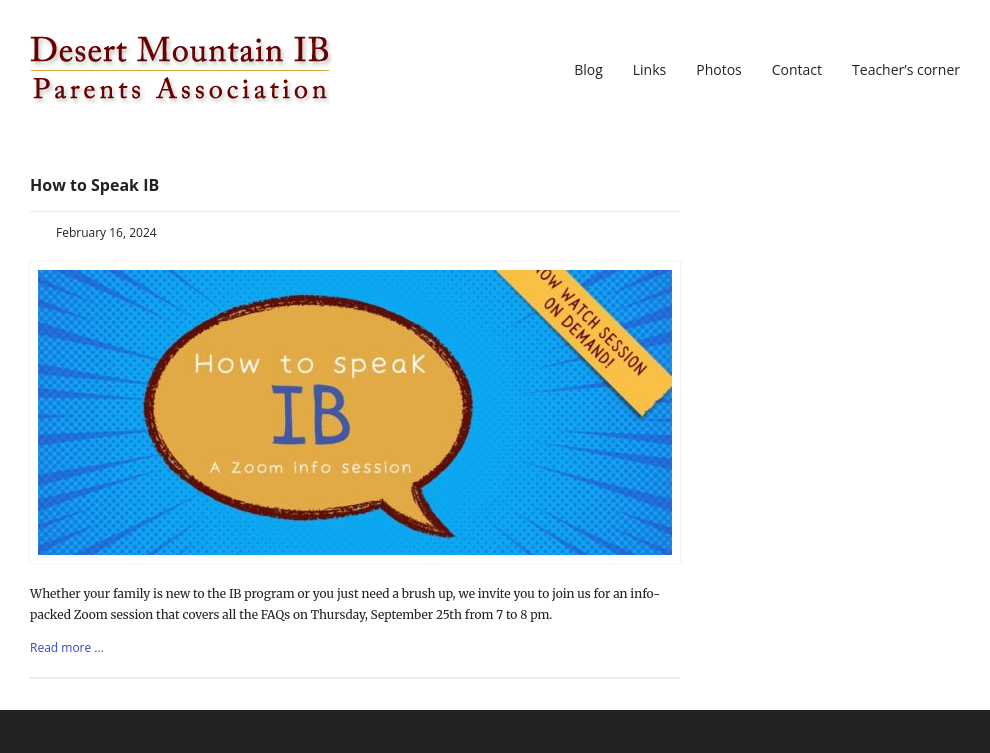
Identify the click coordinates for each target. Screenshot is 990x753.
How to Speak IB (94, 185)
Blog (588, 70)
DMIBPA (181, 70)
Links (649, 70)
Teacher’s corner (906, 70)
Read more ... (67, 647)
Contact (797, 70)
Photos (719, 70)
